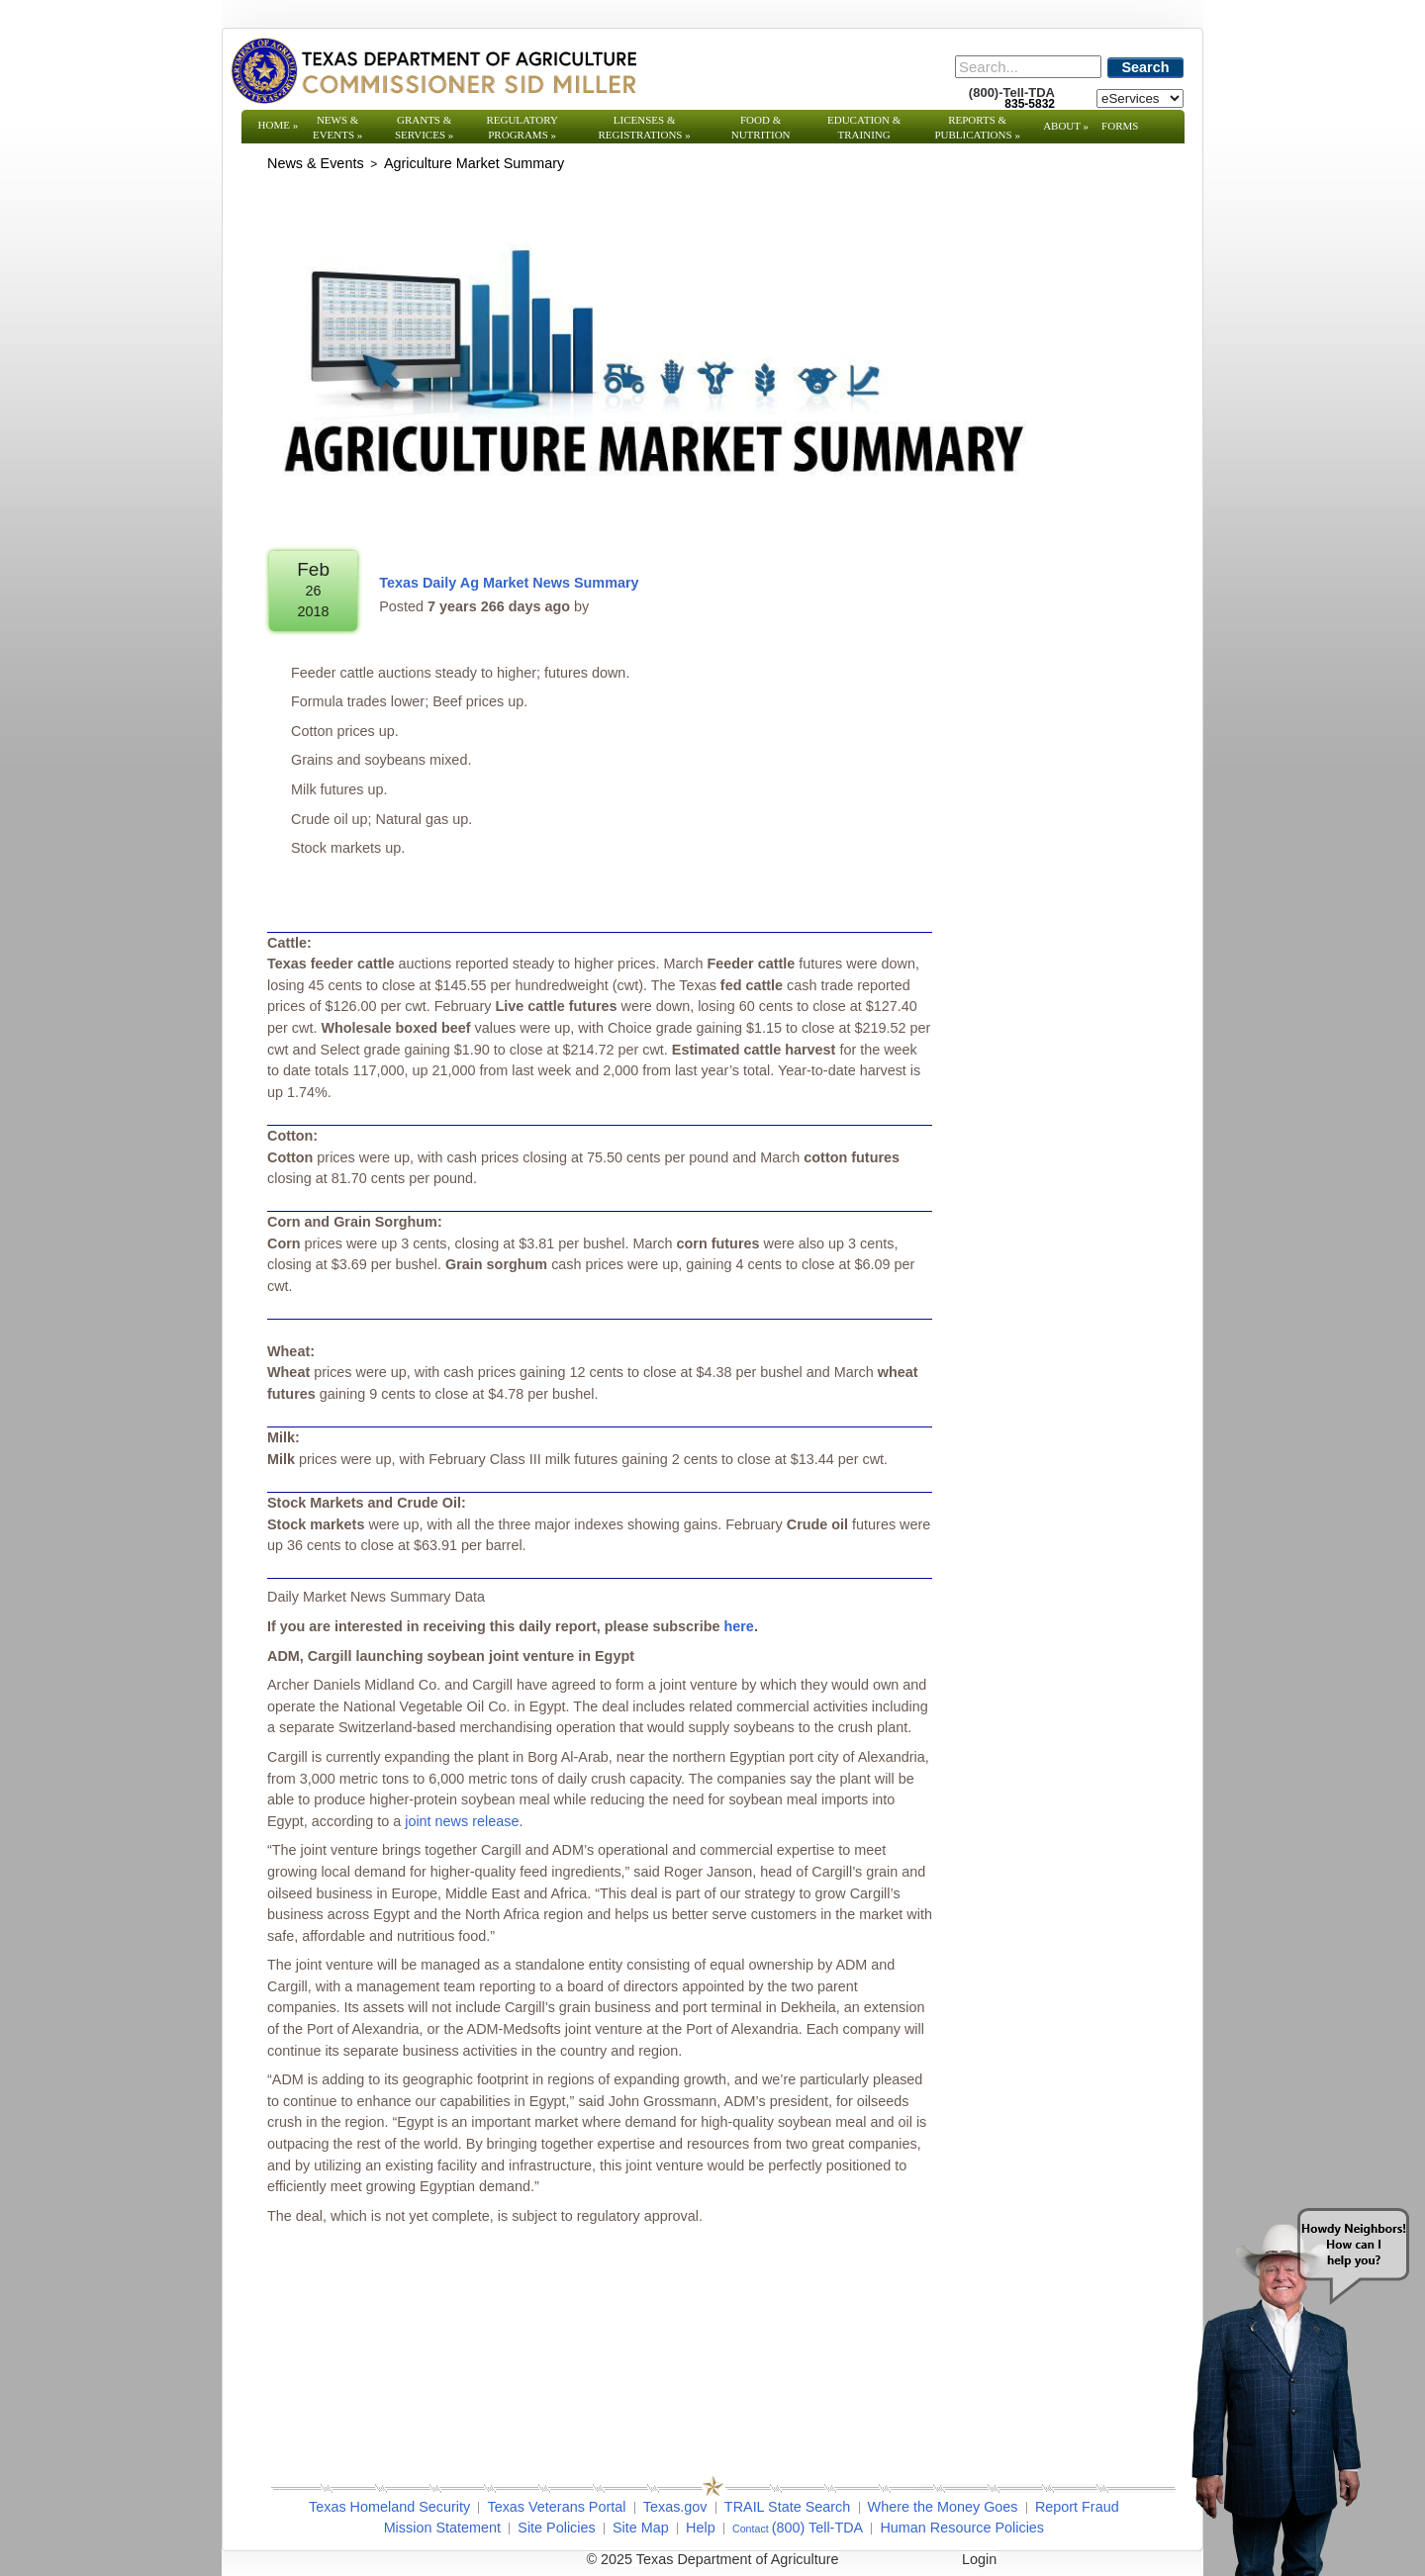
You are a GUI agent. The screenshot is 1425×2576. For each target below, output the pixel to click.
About (1066, 126)
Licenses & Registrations (645, 127)
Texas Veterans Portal (556, 2507)
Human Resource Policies (962, 2527)
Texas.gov (675, 2507)
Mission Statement (442, 2527)
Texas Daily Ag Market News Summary (508, 583)
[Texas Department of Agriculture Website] (433, 70)
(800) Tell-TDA (818, 2527)
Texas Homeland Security (389, 2507)
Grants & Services (424, 127)
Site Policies (556, 2527)
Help (700, 2527)
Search (1146, 67)
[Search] (1028, 66)
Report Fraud (1077, 2507)
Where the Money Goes (943, 2507)
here (738, 1626)
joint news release (462, 1821)
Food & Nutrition (761, 127)
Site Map (641, 2527)
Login (979, 2559)
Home (278, 125)
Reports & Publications (976, 127)
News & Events (337, 127)
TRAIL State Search (787, 2507)
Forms (1119, 126)
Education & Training (864, 127)
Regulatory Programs (522, 127)
